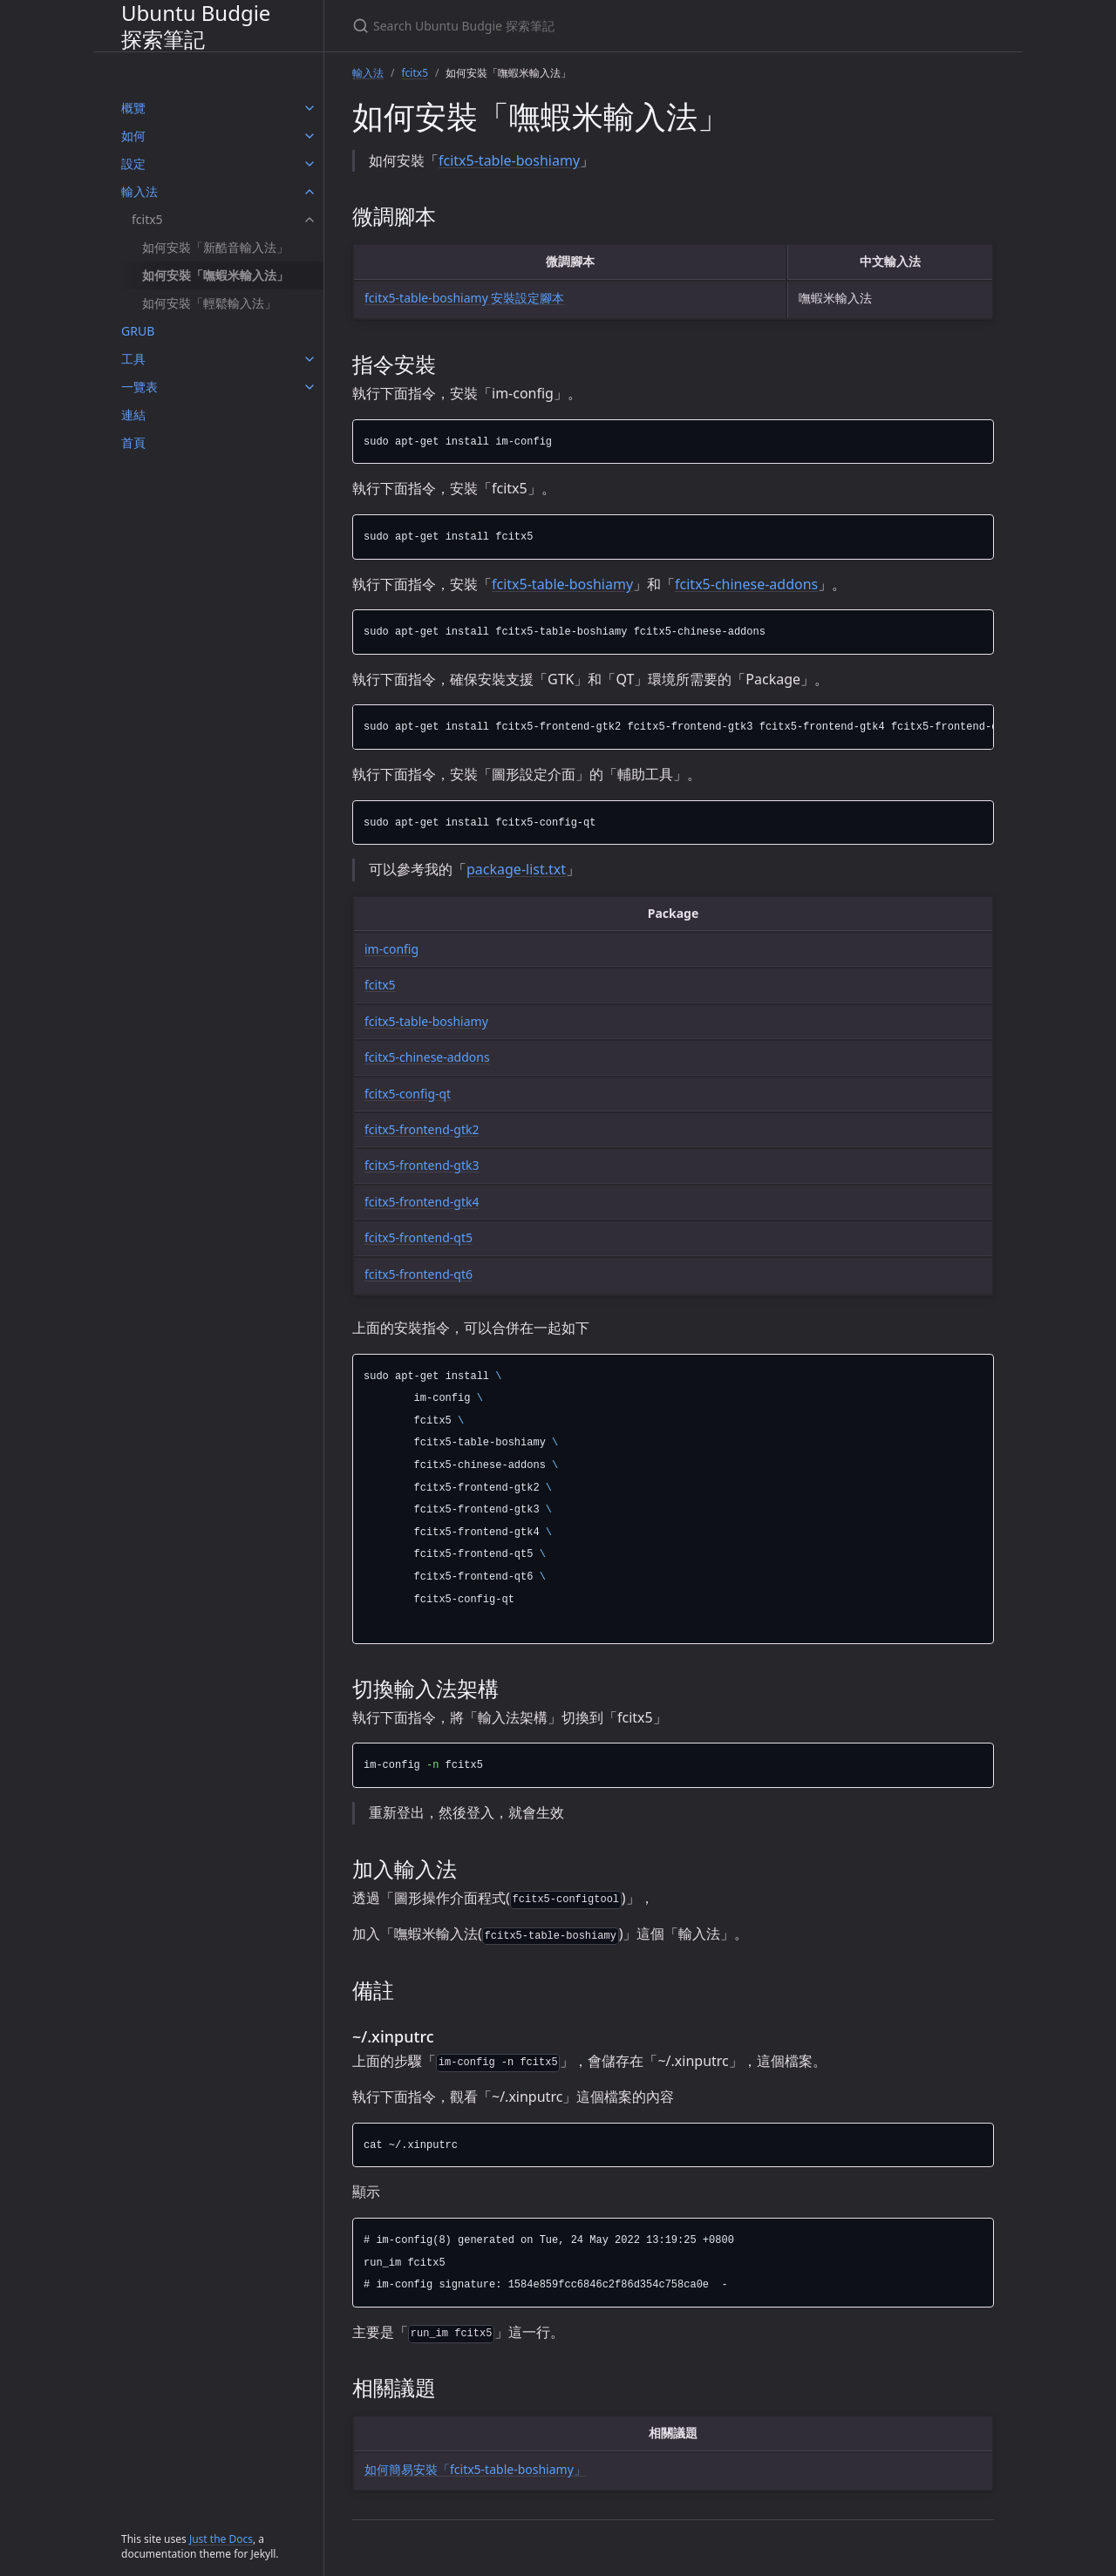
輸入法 (139, 191)
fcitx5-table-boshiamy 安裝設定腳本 (464, 297)
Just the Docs (221, 2539)
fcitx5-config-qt (407, 1093)
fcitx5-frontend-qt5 (418, 1237)
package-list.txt (516, 869)
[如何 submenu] (309, 136)
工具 (133, 358)
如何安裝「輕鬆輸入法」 (209, 303)
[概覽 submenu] (309, 108)
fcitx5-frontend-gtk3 (421, 1165)
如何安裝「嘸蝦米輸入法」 (215, 275)
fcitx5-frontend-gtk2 (421, 1129)
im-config (391, 949)
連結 (133, 414)
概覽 (133, 107)
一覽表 (139, 386)
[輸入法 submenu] (309, 192)
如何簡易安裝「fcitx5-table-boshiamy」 (475, 2469)
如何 (133, 135)
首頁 (133, 442)
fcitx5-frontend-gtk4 (421, 1201)
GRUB (137, 331)
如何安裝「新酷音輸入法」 (215, 247)
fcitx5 (147, 219)
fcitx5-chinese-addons (746, 584)
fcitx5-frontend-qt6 (418, 1274)
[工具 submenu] (309, 359)
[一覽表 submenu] (309, 387)
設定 (133, 163)
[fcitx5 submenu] (309, 220)
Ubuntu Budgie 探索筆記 (195, 25)
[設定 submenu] (309, 164)
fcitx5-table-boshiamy (509, 160)
